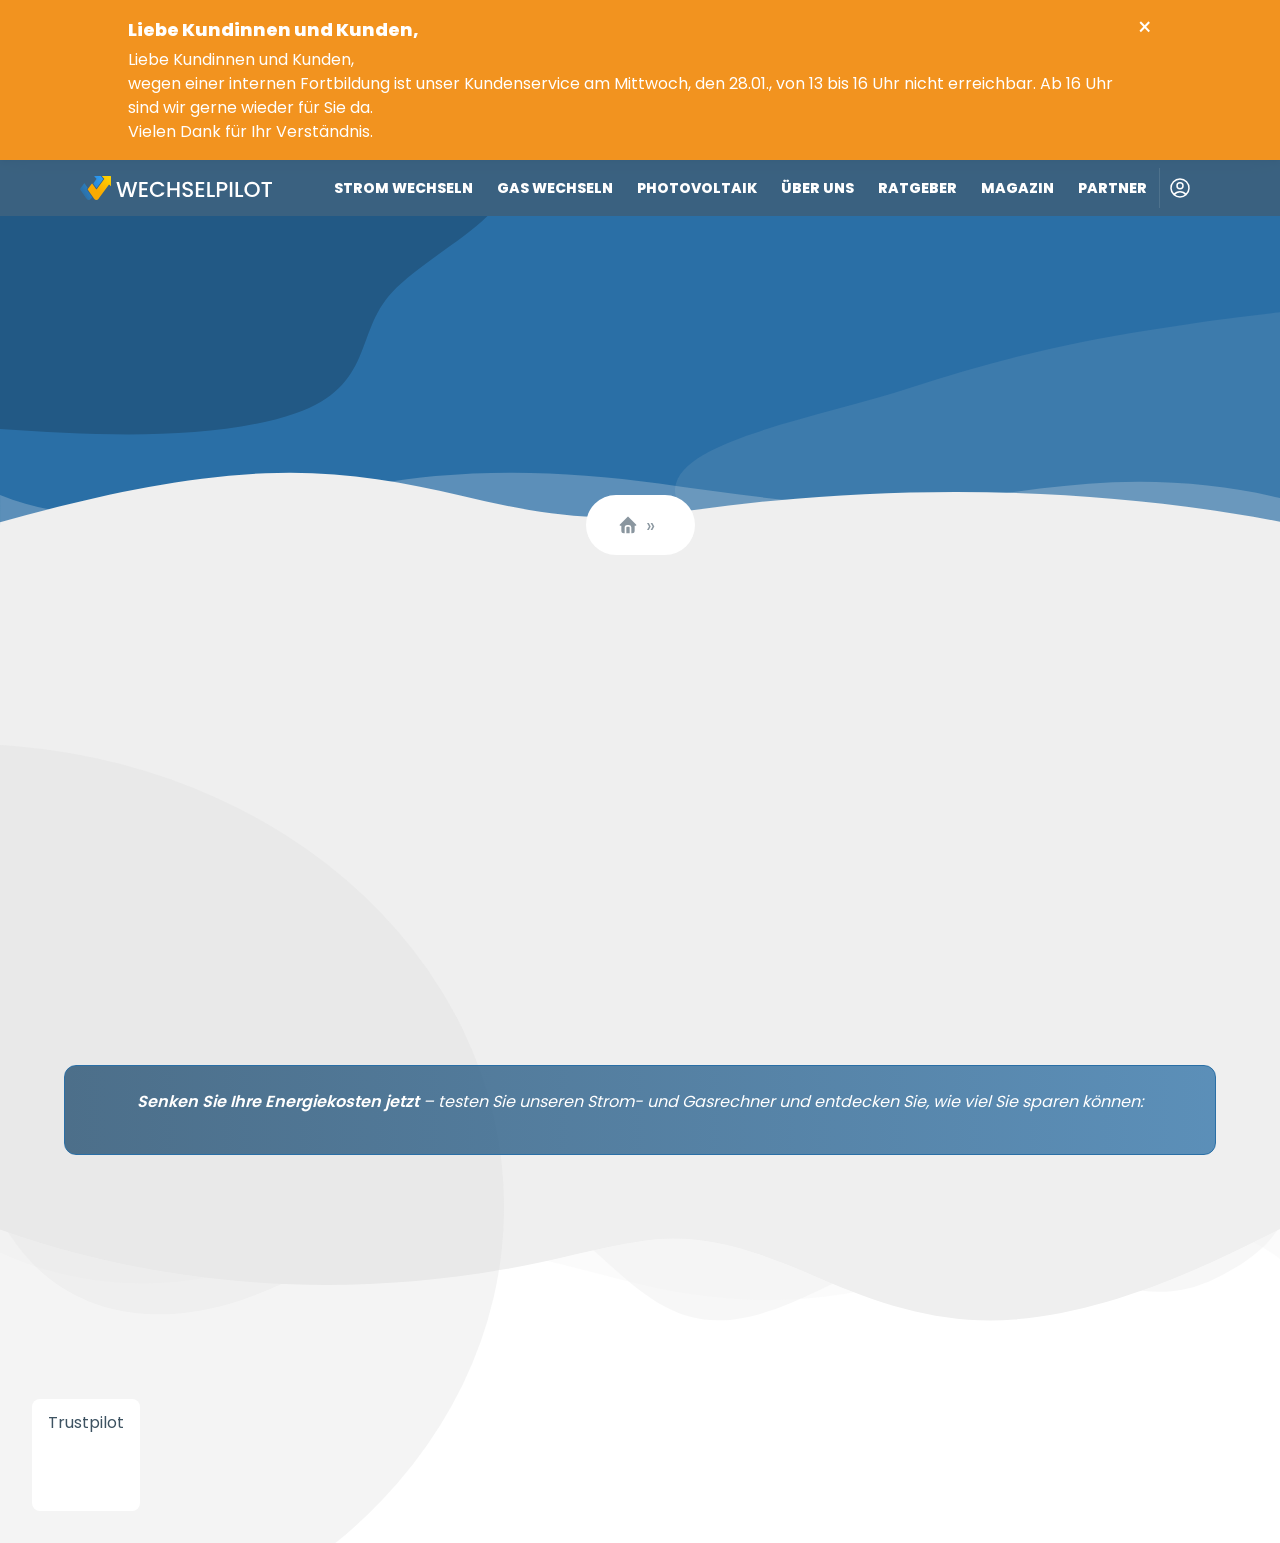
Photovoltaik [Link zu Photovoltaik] (697, 188)
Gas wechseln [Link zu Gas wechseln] (555, 188)
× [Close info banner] (1144, 28)
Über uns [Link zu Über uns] (817, 188)
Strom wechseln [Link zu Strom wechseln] (403, 188)
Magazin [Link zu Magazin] (1017, 188)
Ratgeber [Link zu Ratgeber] (917, 188)
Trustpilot (86, 1422)
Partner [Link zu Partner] (1112, 188)
